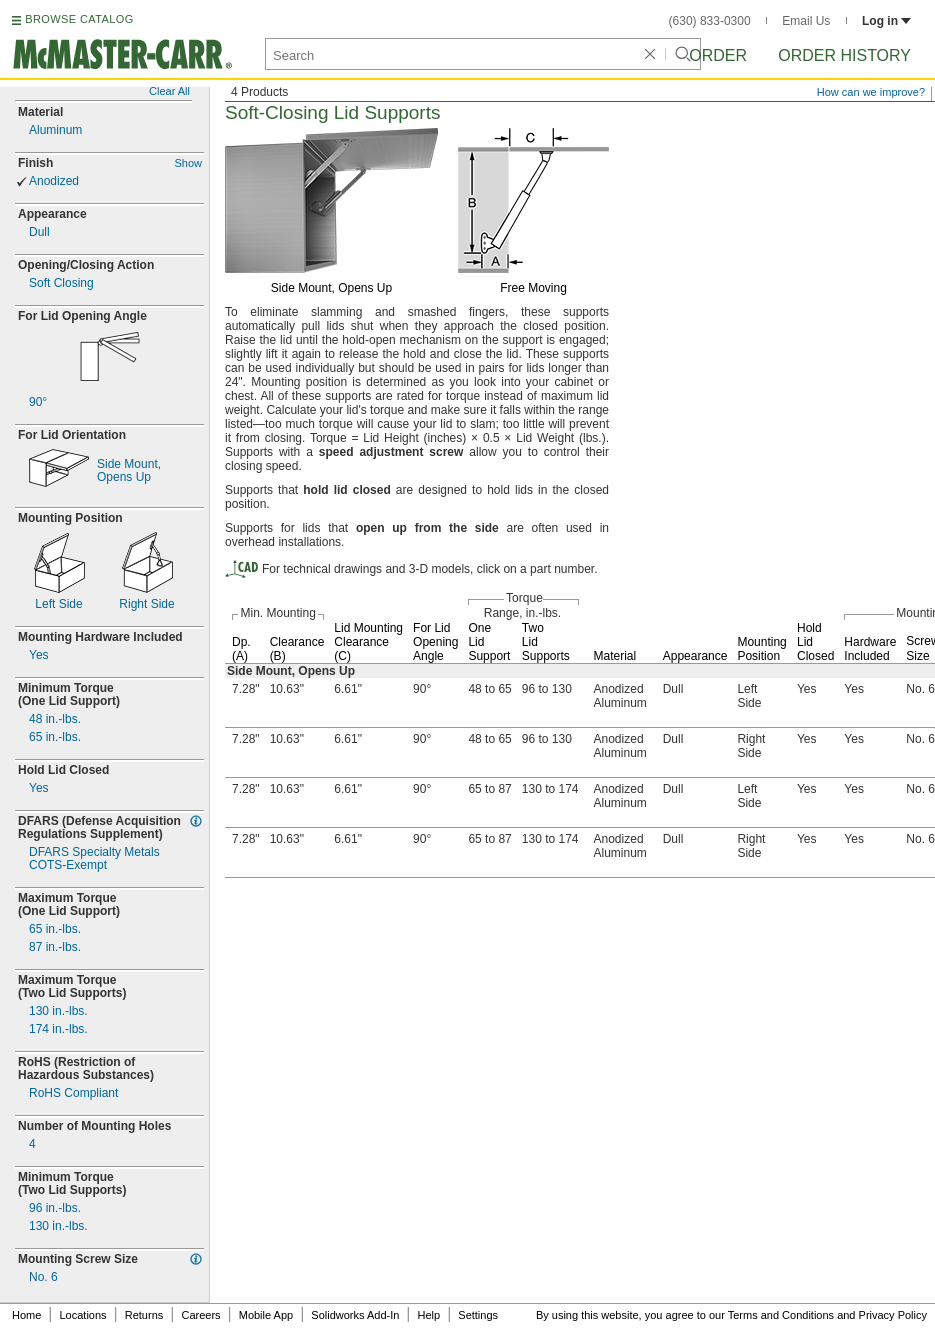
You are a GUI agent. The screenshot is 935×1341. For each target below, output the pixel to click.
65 (55, 737)
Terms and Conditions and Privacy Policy (827, 1315)
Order (718, 55)
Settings (478, 1315)
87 (55, 947)
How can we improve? (871, 92)
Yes (39, 655)
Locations (83, 1315)
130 (58, 1011)
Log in (886, 21)
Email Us (806, 21)
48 (55, 719)
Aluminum (55, 130)
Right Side (146, 604)
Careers (200, 1315)
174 (58, 1029)
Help (429, 1315)
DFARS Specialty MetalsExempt (94, 859)
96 (55, 1208)
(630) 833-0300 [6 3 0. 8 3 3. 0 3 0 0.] (710, 21)
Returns (144, 1315)
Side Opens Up (129, 471)
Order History (844, 55)
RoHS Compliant (73, 1093)
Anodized (54, 181)
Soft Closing (61, 283)
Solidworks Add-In (355, 1315)
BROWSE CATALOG (79, 19)
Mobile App (266, 1315)
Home (26, 1315)
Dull (39, 232)
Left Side (58, 604)
